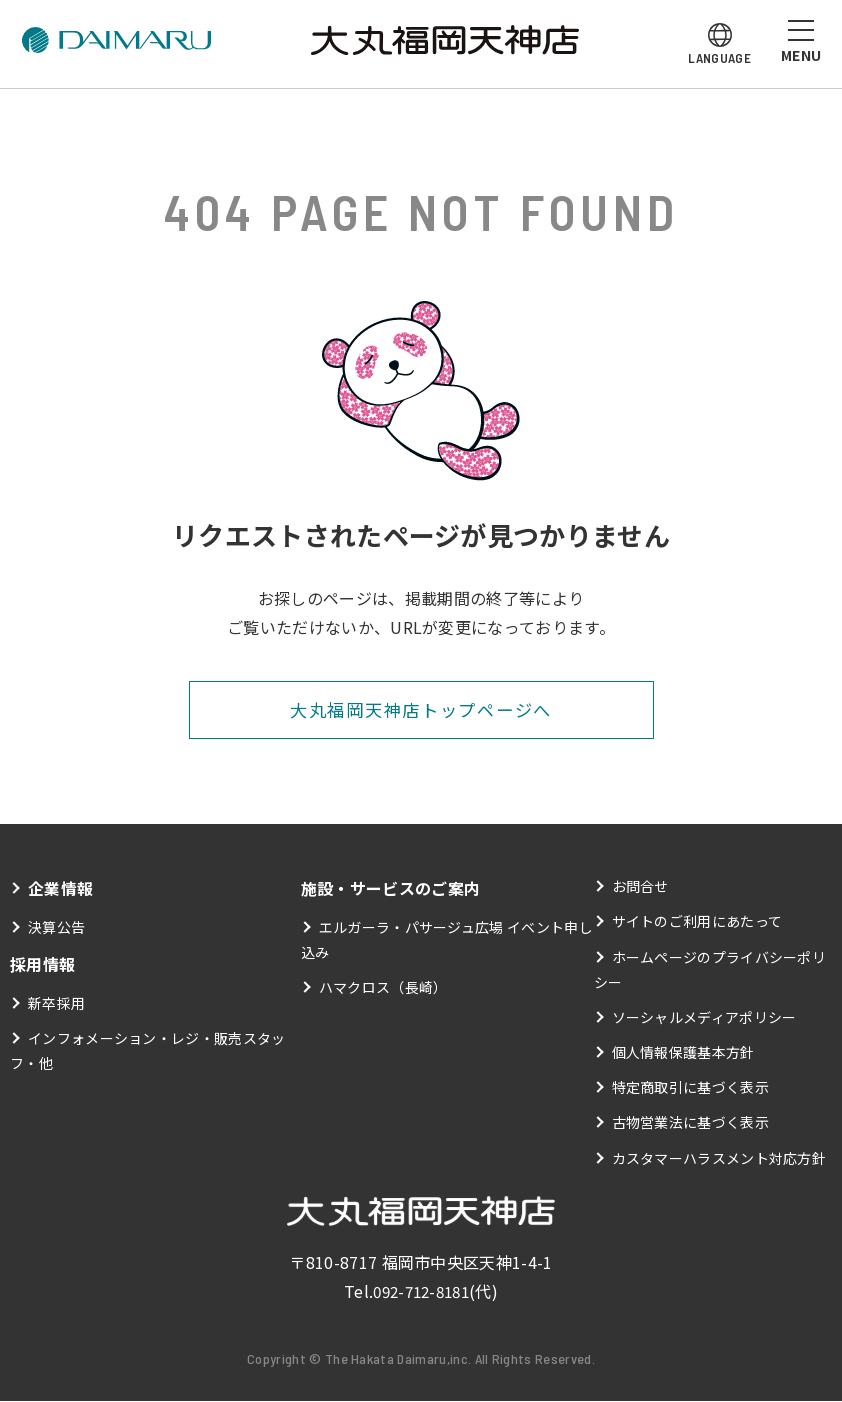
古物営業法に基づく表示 (691, 1123)
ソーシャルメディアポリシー (704, 1018)
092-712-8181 (421, 1292)
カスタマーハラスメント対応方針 (719, 1158)
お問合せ (640, 887)
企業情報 (60, 889)
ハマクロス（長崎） (383, 988)
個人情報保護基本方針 (683, 1053)
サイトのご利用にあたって (697, 922)
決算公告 (56, 928)
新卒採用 (56, 1004)
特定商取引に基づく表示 (691, 1088)
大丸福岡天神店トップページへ (420, 710)
